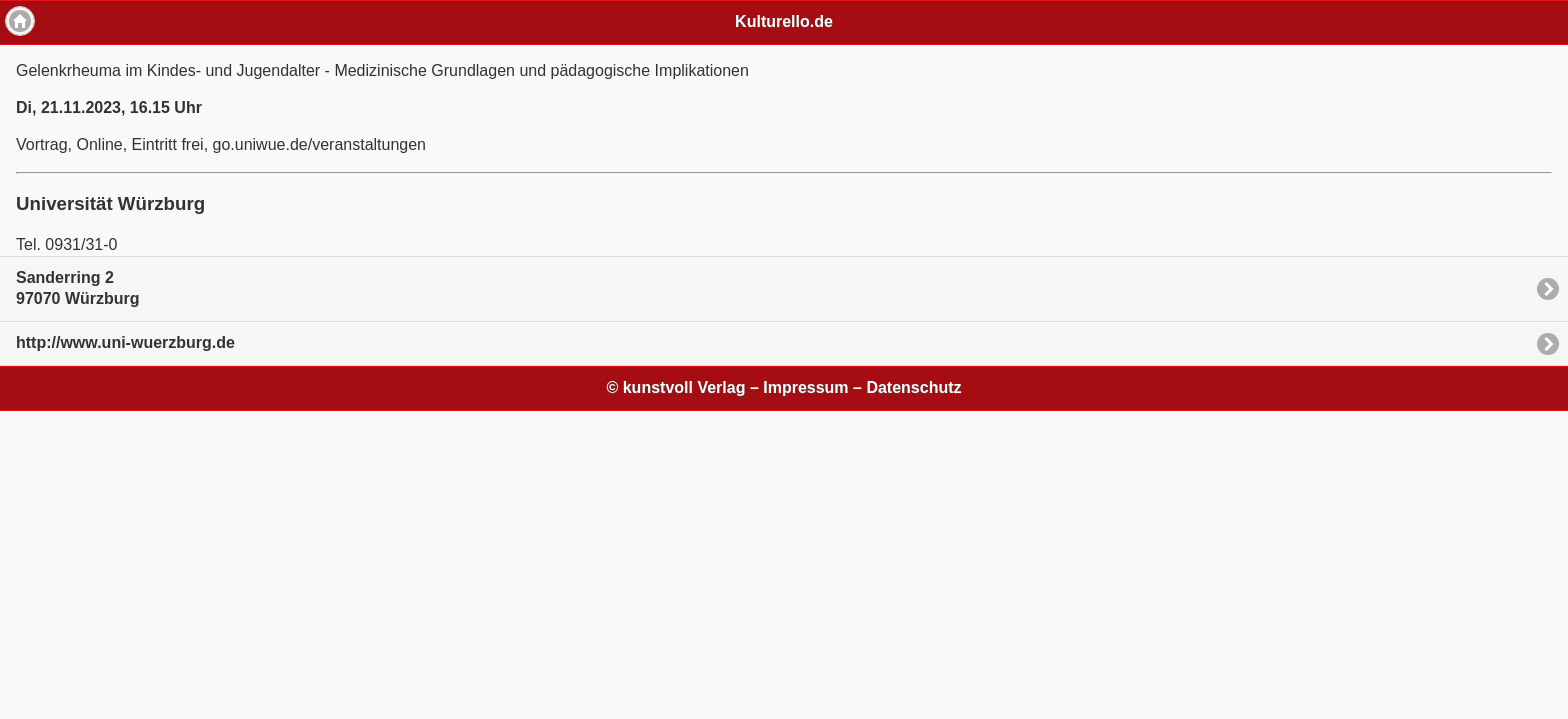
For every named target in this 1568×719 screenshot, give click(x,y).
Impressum (805, 387)
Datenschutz (913, 387)
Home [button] (20, 21)
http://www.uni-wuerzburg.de (125, 342)
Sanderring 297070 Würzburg (78, 288)
